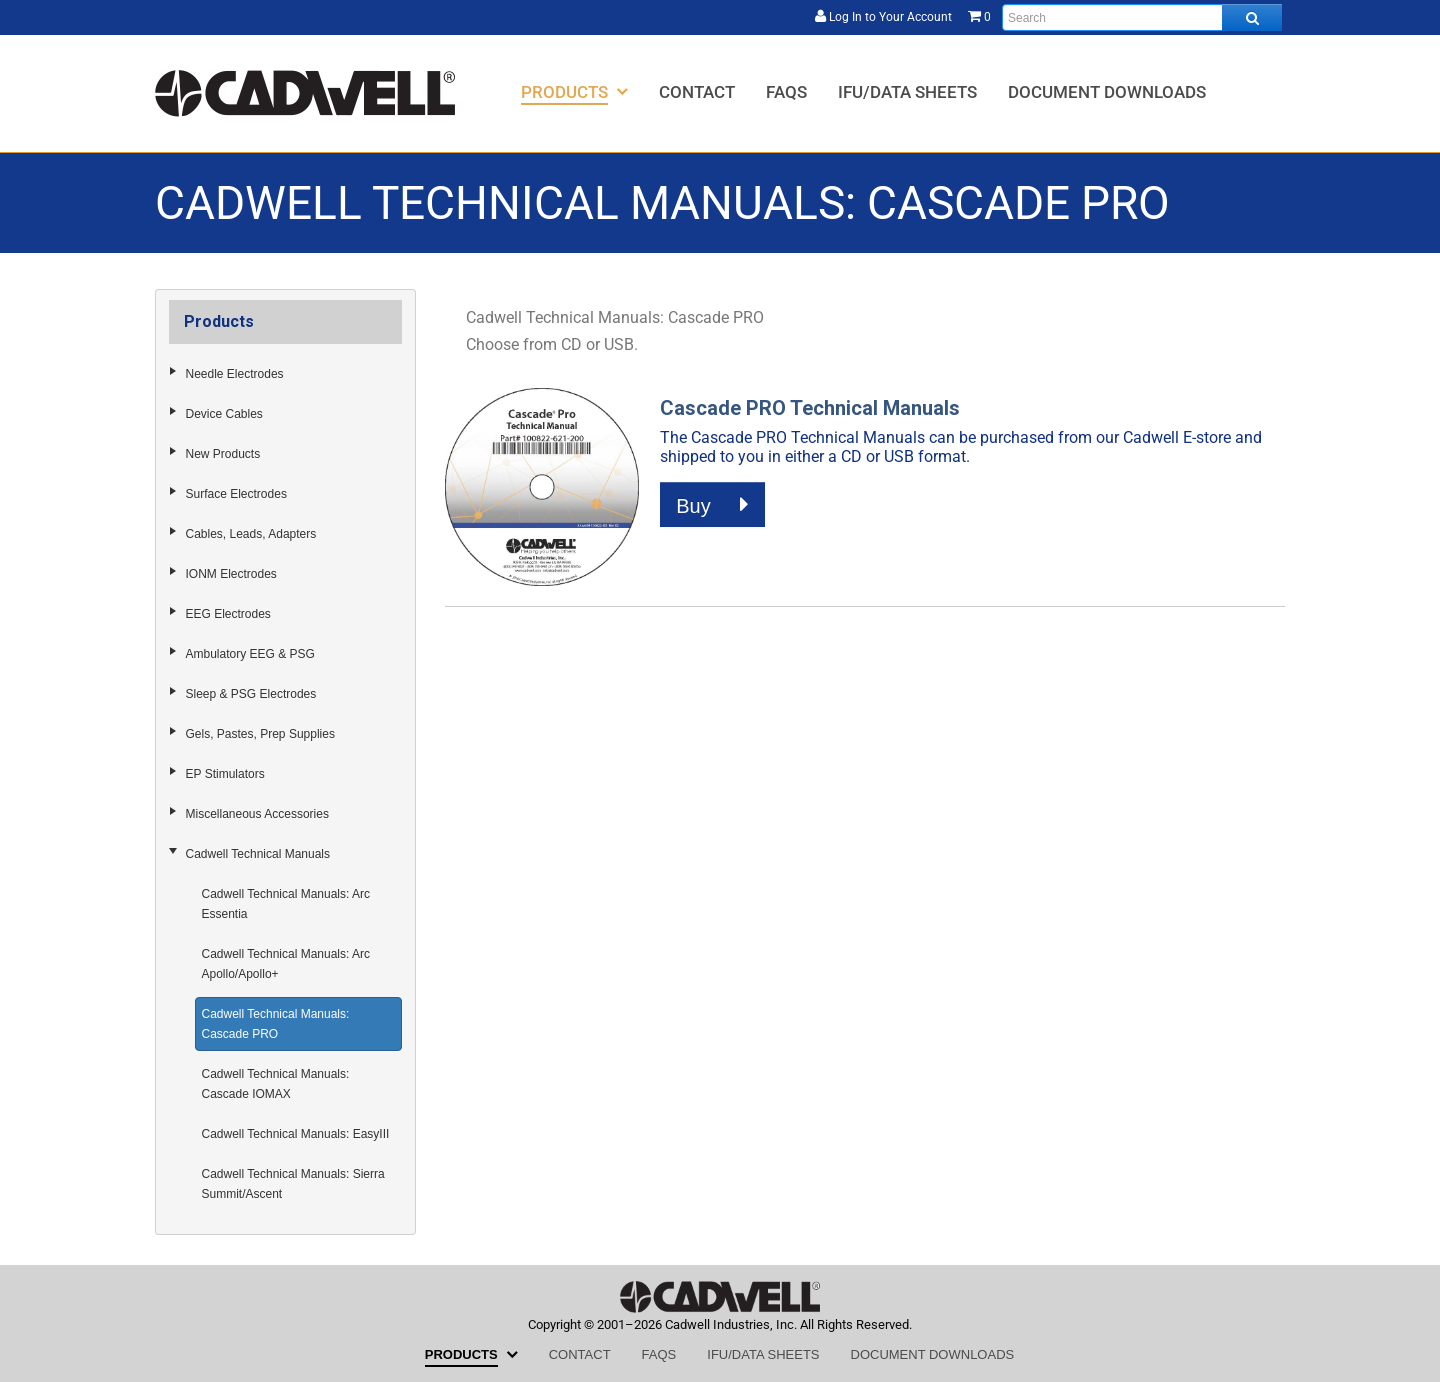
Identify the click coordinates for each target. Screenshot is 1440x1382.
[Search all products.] (1252, 17)
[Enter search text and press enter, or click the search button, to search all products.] (1142, 17)
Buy (712, 505)
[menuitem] (574, 91)
